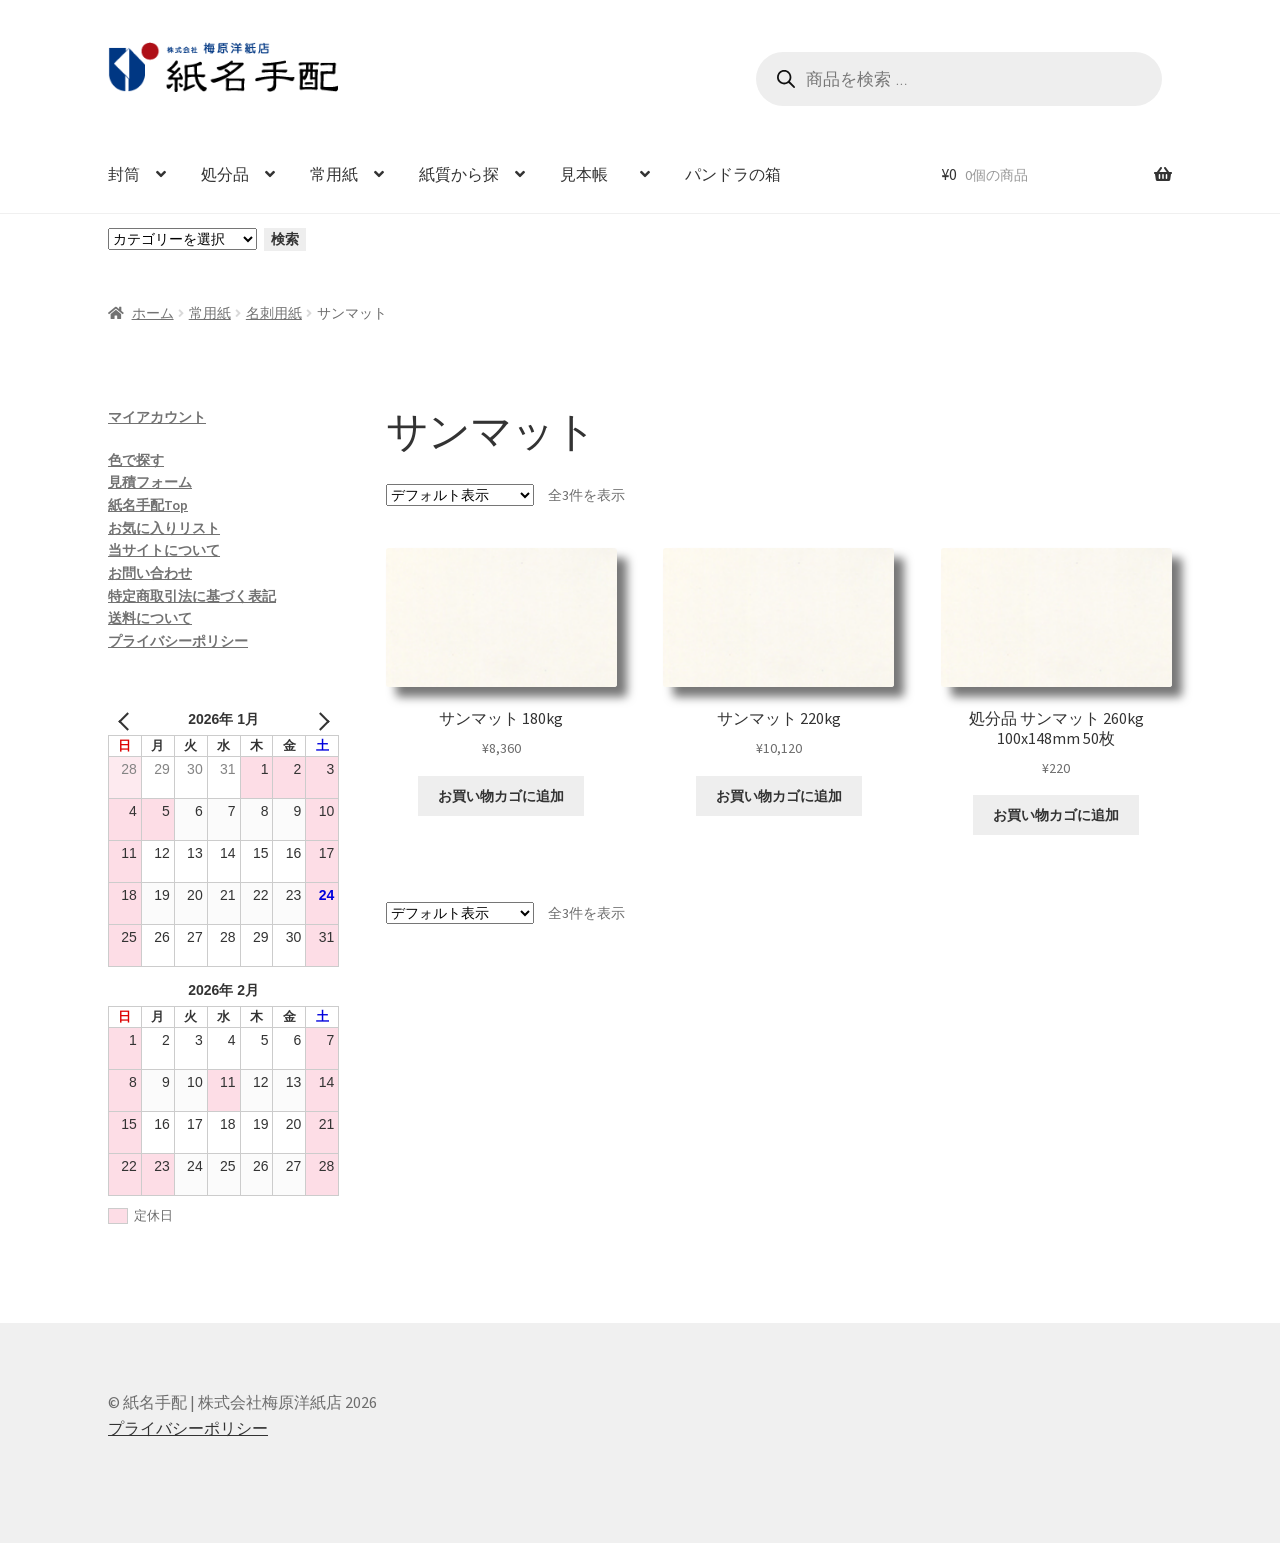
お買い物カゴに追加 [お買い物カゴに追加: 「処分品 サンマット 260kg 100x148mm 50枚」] (1056, 815)
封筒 (124, 174)
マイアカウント (157, 417)
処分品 (225, 174)
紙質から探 (459, 174)
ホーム (153, 313)
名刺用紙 (274, 313)
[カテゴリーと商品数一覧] (182, 239)
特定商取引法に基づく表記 (192, 596)
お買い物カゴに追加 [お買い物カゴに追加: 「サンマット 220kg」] (779, 796)
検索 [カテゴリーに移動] (285, 239)
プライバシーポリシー (178, 641)
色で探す (136, 460)
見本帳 (592, 174)
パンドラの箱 (733, 174)
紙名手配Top (148, 505)
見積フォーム (150, 482)
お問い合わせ (150, 573)
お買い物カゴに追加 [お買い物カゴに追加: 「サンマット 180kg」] (501, 796)
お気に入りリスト (164, 528)
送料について (150, 618)
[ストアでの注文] (460, 495)
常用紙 (334, 174)
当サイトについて (164, 550)
